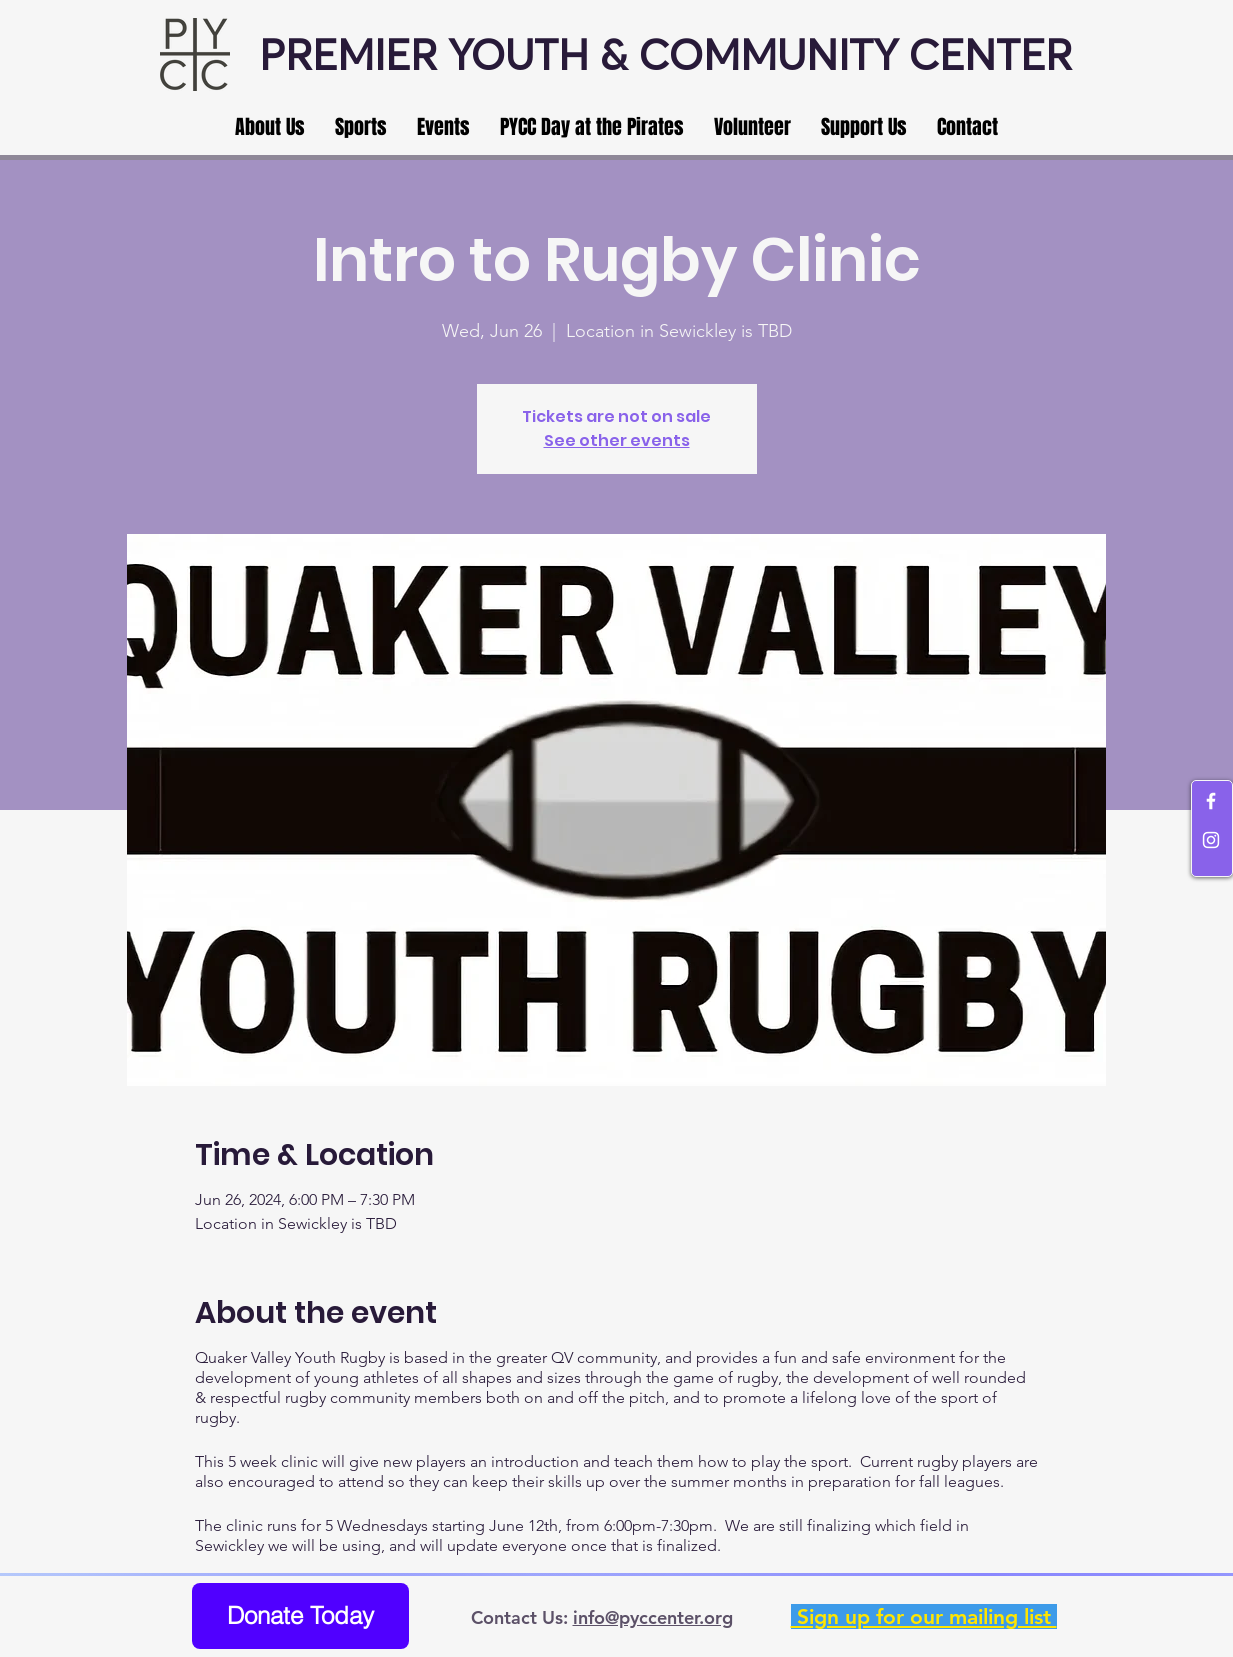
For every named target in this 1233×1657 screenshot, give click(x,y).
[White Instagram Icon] (1211, 840)
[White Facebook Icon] (1211, 801)
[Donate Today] (300, 1616)
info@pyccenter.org (653, 1617)
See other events (617, 440)
